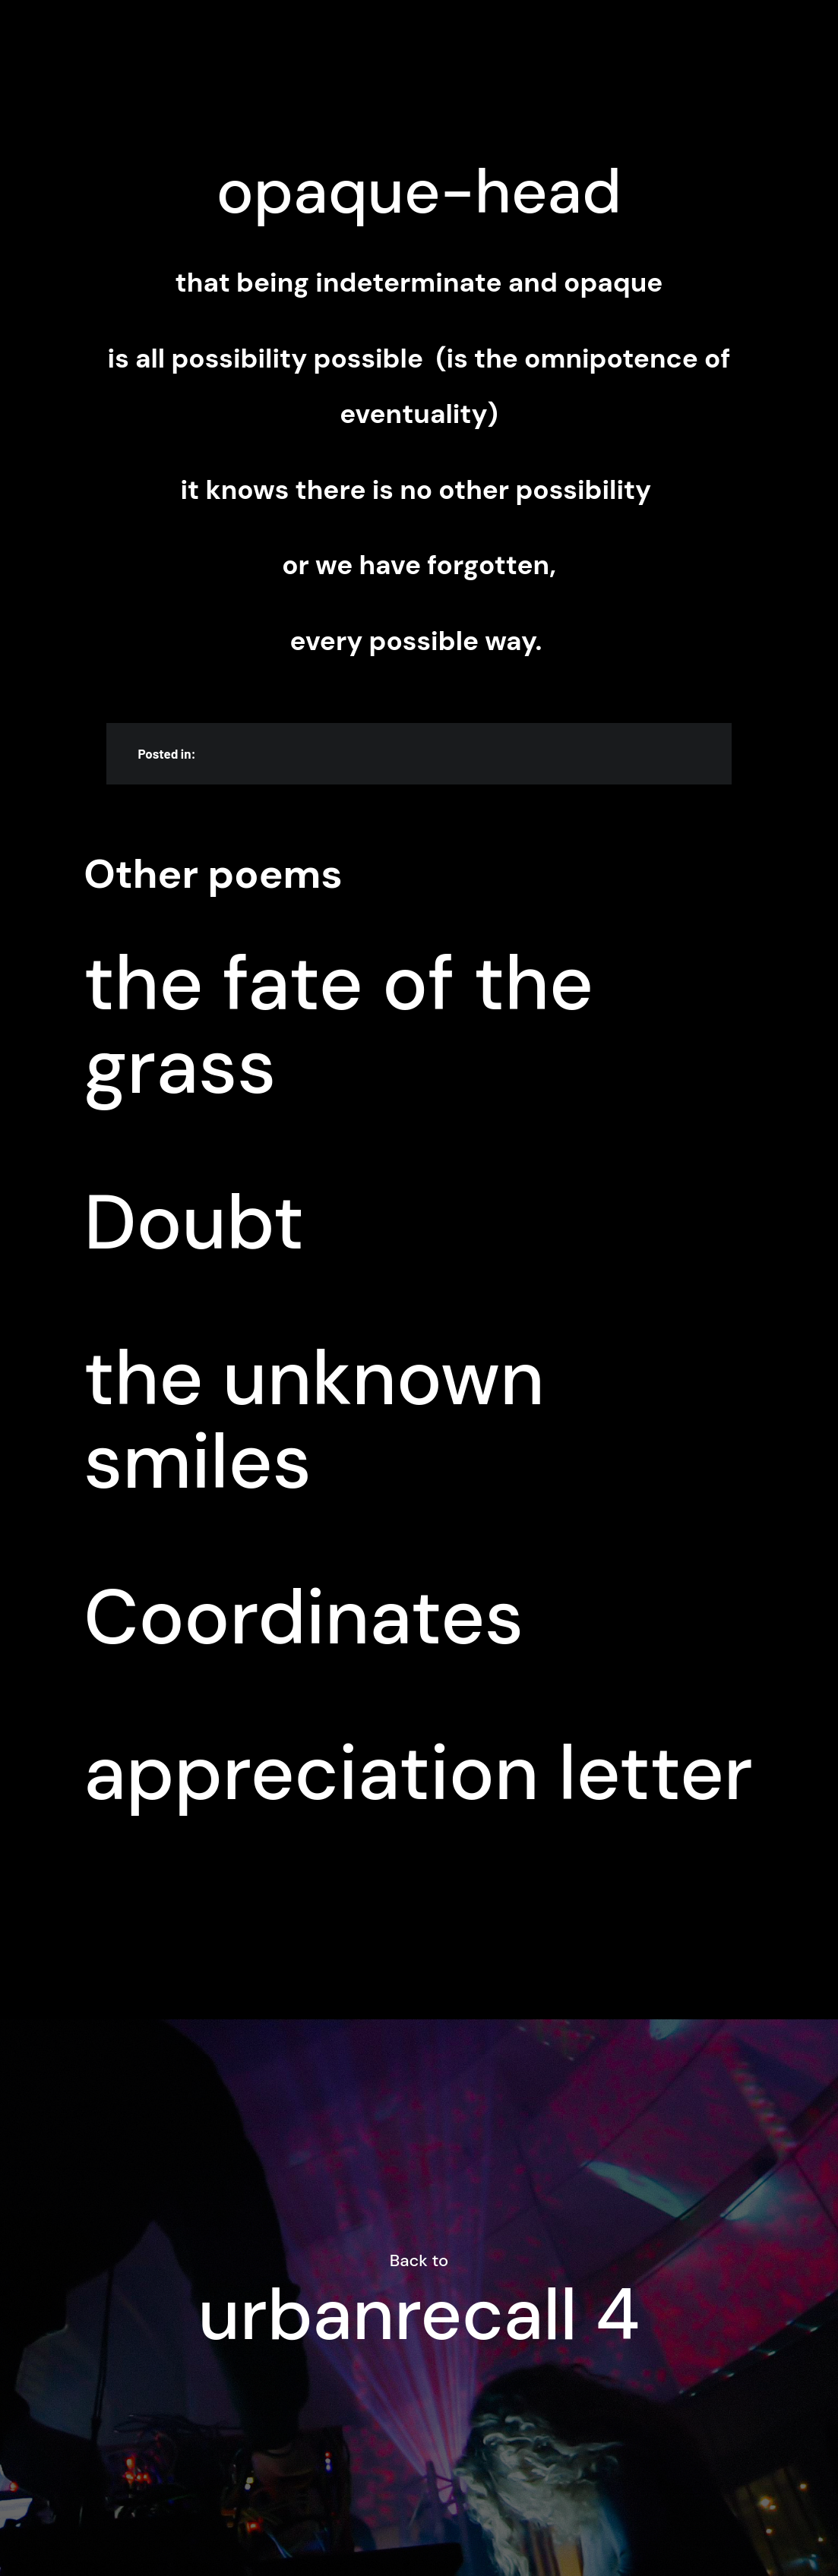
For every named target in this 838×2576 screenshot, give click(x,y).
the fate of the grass (338, 1025)
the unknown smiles (314, 1420)
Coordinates (303, 1617)
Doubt (194, 1222)
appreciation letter (418, 1773)
